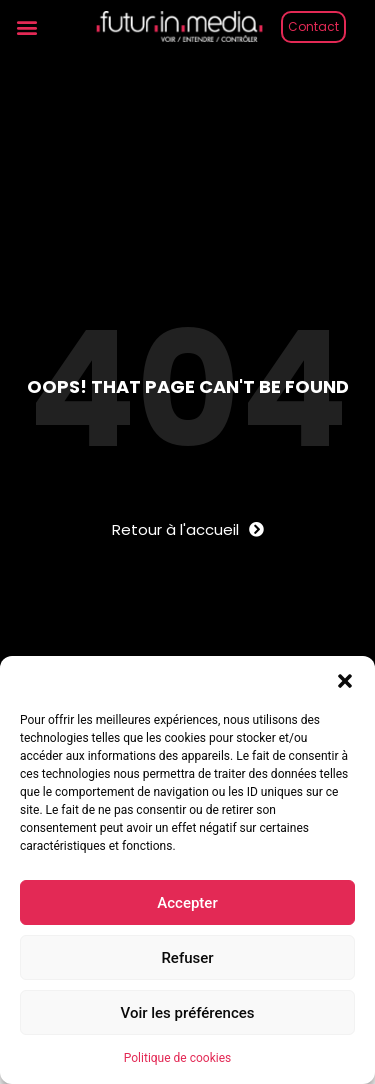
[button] (345, 681)
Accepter (187, 903)
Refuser (187, 958)
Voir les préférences (188, 1013)
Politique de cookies (177, 1058)
